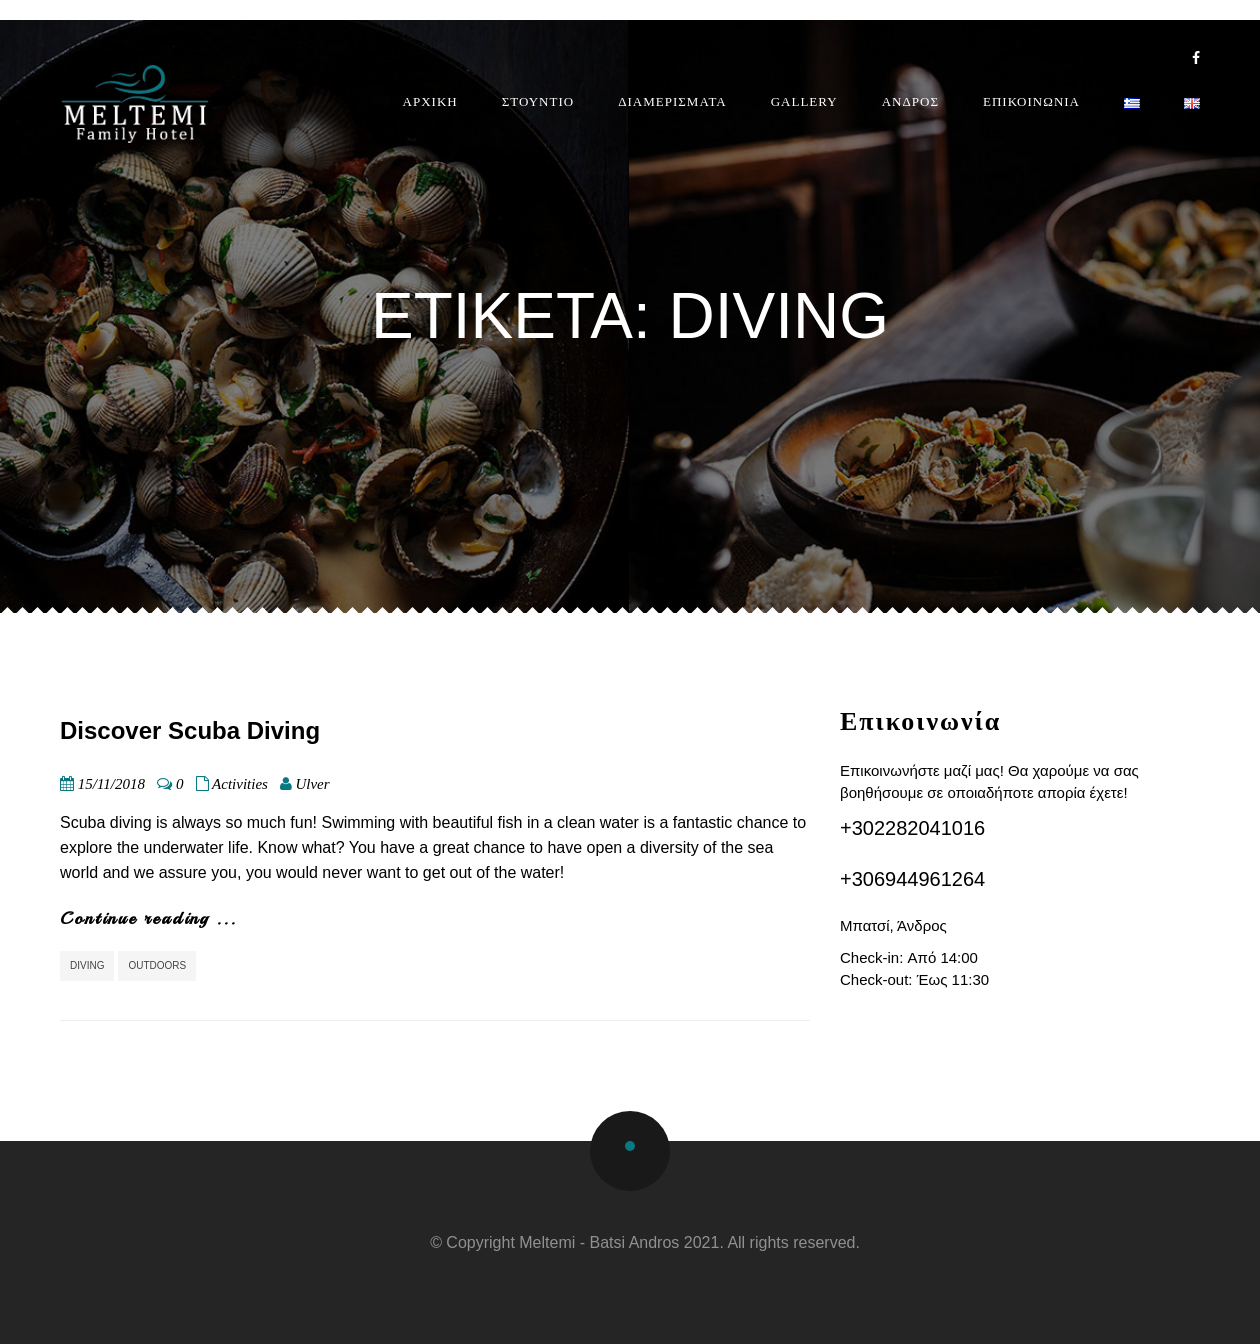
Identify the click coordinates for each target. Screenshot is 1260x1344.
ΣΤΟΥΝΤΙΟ (538, 101)
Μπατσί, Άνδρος (893, 925)
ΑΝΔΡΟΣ (910, 101)
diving (87, 965)
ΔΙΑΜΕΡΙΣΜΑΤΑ (672, 101)
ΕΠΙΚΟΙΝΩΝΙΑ (1031, 101)
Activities (240, 784)
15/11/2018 (111, 784)
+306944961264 (912, 879)
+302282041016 (912, 828)
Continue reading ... (148, 918)
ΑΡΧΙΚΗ (430, 101)
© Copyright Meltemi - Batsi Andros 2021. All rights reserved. (645, 1242)
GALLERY (804, 101)
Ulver (312, 784)
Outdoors (157, 965)
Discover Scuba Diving (190, 730)
